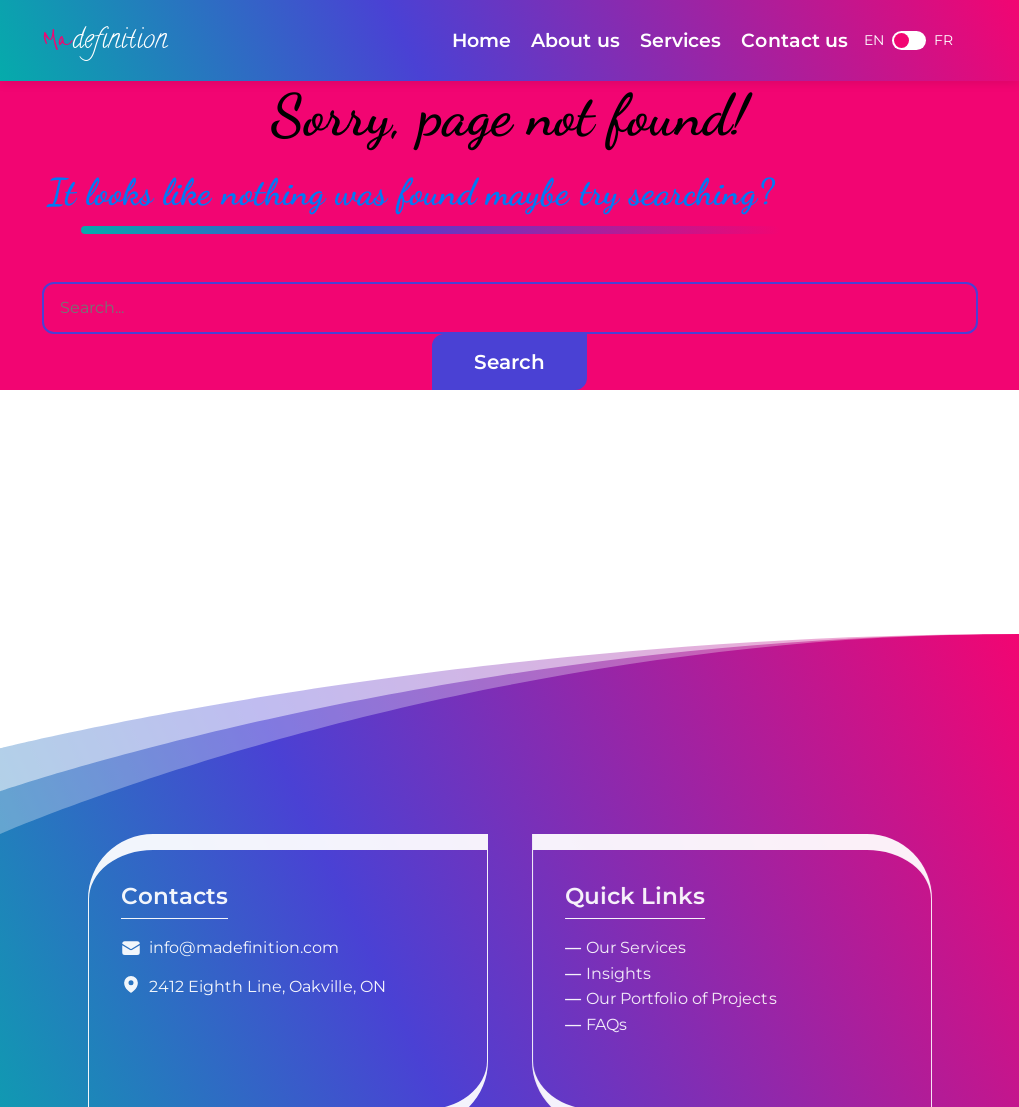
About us (575, 40)
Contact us (794, 40)
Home (481, 40)
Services (681, 40)
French (909, 40)
